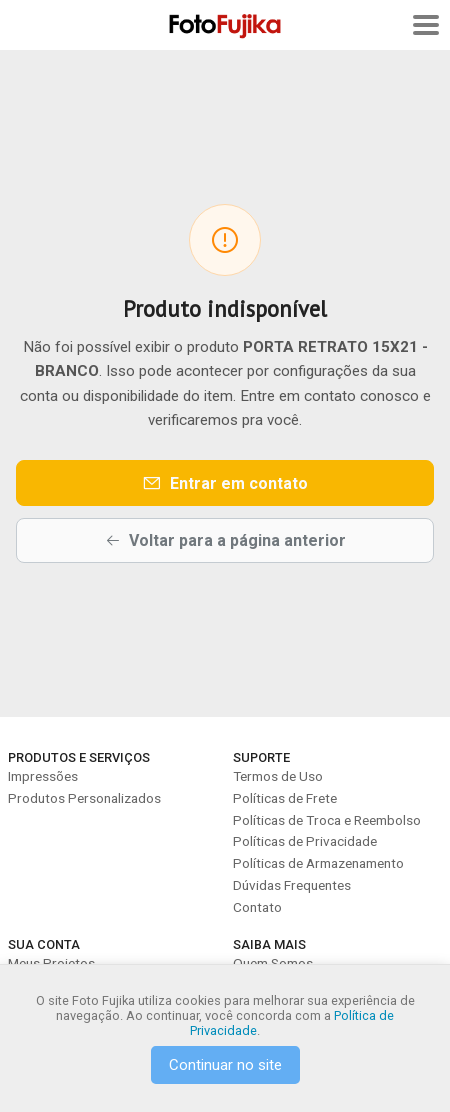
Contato (257, 907)
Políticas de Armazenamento (318, 863)
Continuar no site (225, 1065)
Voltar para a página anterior (225, 540)
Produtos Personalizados (84, 798)
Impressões (43, 776)
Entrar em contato (225, 483)
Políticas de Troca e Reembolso (327, 820)
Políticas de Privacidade (305, 841)
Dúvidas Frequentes (292, 885)
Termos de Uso (278, 776)
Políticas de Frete (285, 798)
